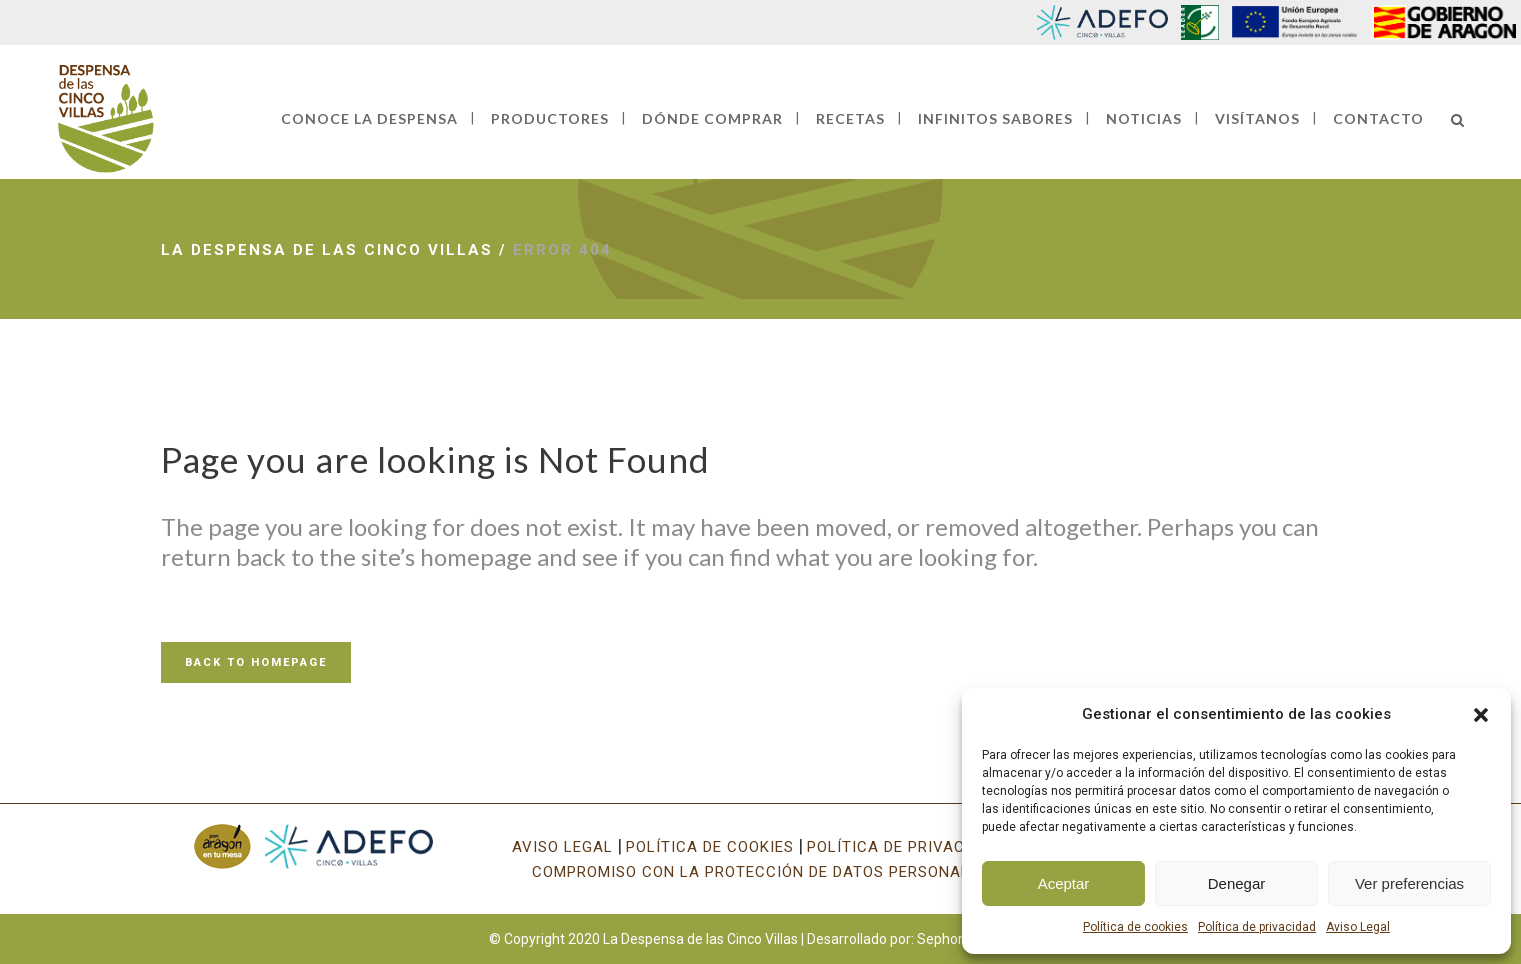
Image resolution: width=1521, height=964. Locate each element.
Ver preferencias (1409, 883)
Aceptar (1064, 883)
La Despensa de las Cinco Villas (327, 250)
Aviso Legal (1358, 927)
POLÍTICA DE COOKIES (710, 847)
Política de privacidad (1257, 927)
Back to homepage (256, 662)
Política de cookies (1135, 927)
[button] (1481, 715)
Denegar (1237, 883)
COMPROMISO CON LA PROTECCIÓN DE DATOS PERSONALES (760, 872)
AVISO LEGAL (562, 847)
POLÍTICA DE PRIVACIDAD (904, 847)
